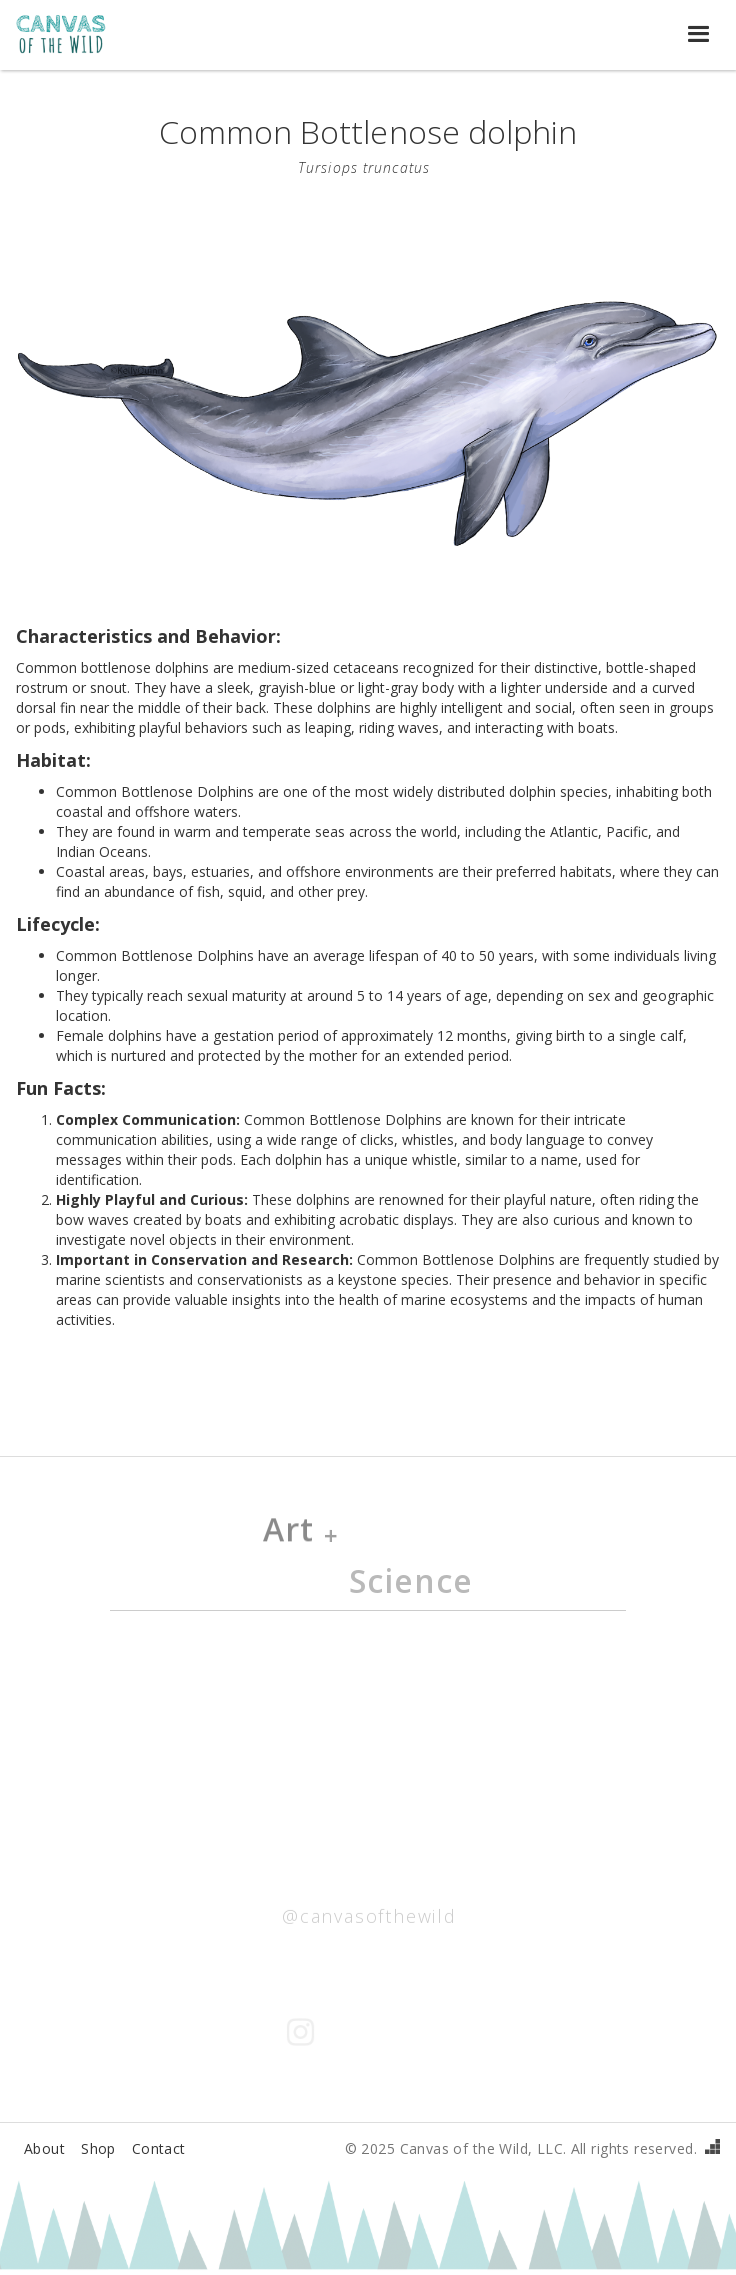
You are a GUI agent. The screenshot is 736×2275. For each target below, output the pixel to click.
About (44, 2148)
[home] (71, 35)
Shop (98, 2148)
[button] (700, 35)
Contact (159, 2148)
